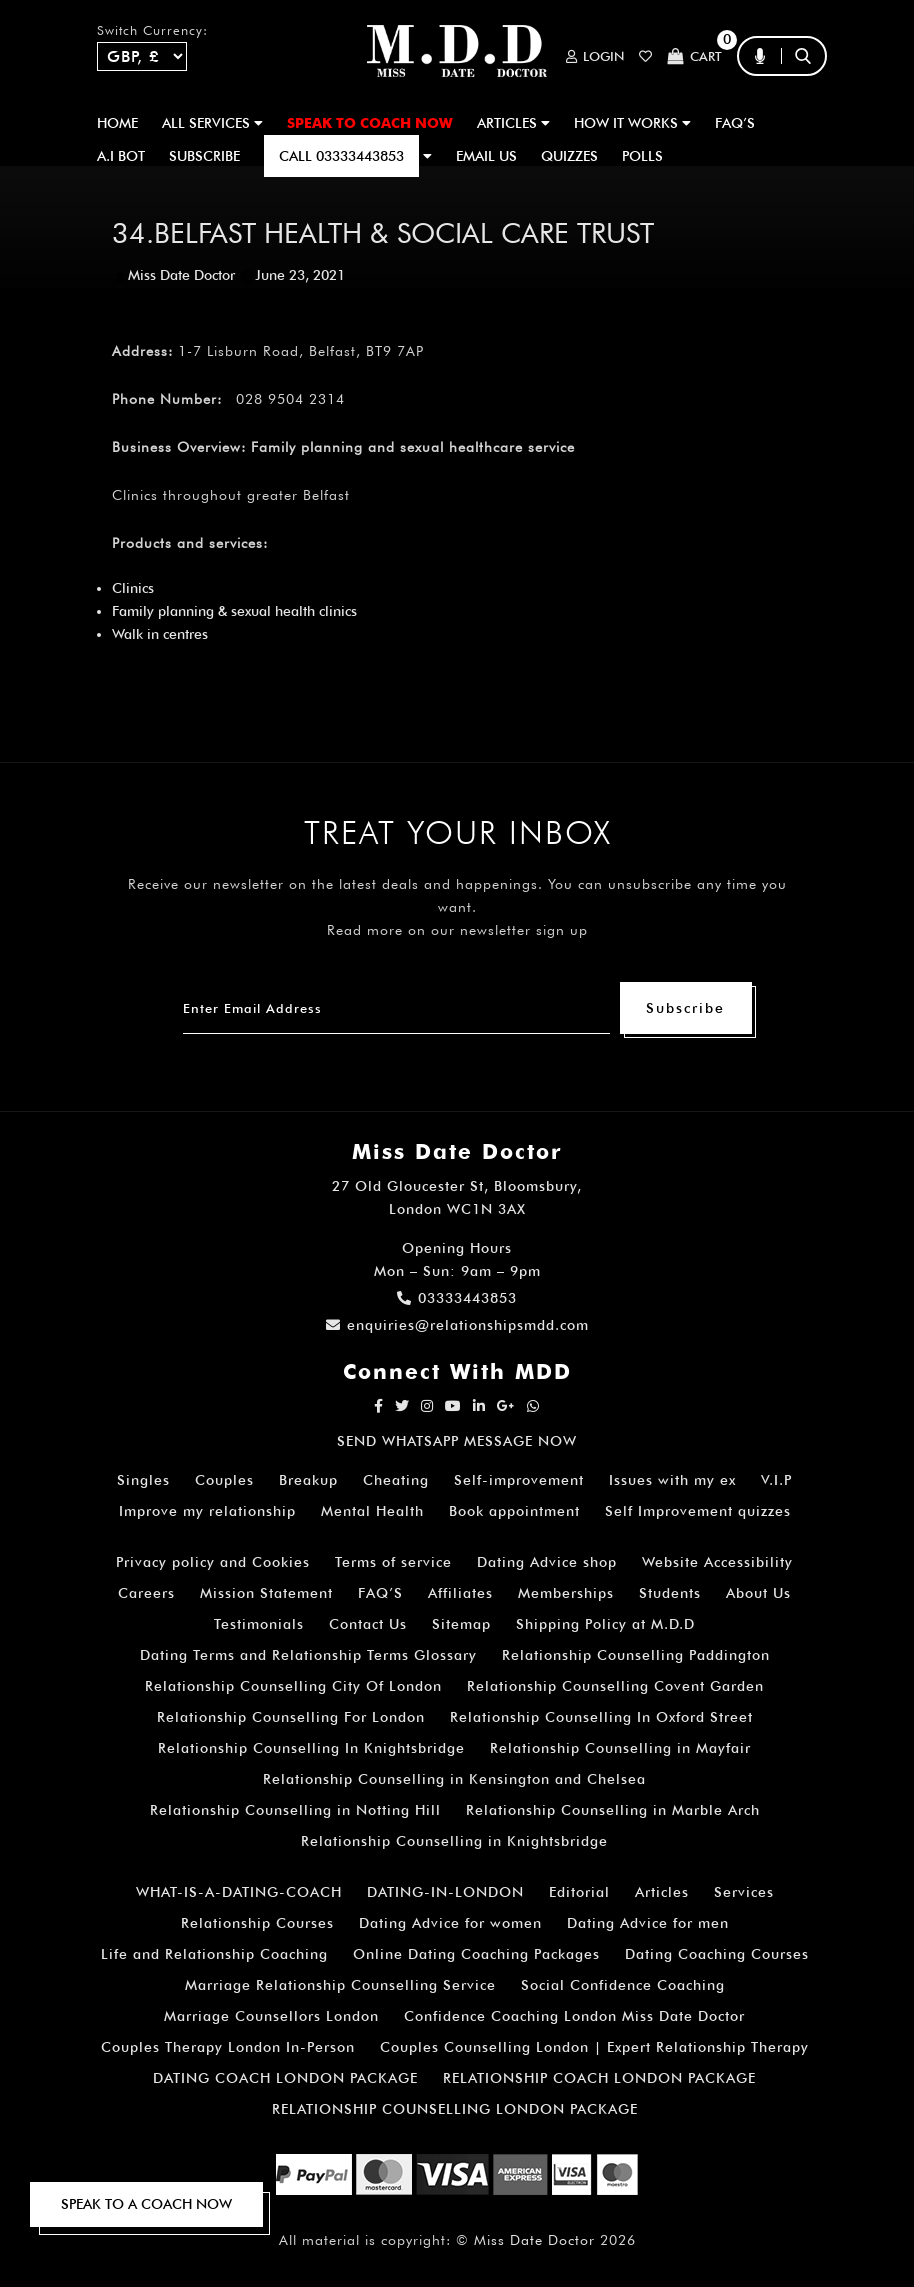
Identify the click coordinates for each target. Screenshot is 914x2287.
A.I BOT (121, 156)
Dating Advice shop (547, 1562)
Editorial (579, 1892)
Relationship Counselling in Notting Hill (295, 1810)
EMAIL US (486, 156)
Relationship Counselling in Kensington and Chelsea (454, 1779)
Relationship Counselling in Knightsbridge (454, 1841)
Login (595, 56)
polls (642, 156)
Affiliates (460, 1593)
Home (117, 123)
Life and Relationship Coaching (214, 1954)
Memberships (566, 1593)
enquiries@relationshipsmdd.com (457, 1325)
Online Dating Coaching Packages (476, 1954)
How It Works (632, 123)
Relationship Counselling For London (291, 1717)
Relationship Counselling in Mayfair (620, 1748)
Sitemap (461, 1624)
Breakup (308, 1480)
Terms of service (393, 1562)
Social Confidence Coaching (623, 1985)
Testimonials (259, 1624)
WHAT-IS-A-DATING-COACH (239, 1892)
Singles (143, 1480)
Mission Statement (266, 1593)
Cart (694, 56)
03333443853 (457, 1298)
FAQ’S (735, 123)
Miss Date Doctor (181, 275)
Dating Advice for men (648, 1923)
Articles (662, 1892)
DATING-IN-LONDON (445, 1892)
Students (670, 1593)
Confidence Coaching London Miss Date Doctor (574, 2016)
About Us (758, 1593)
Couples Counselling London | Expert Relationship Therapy (594, 2047)
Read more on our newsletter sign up (457, 930)
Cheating (396, 1480)
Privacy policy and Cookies (213, 1562)
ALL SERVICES (212, 123)
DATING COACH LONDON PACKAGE (285, 2078)
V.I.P (776, 1480)
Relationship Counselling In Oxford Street (601, 1717)
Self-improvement (519, 1480)
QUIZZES (569, 156)
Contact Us (368, 1624)
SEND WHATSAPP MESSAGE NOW (457, 1441)
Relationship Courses (257, 1923)
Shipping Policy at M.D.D (605, 1624)
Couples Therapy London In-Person (228, 2047)
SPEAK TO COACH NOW (370, 123)
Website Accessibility (717, 1562)
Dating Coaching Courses (717, 1954)
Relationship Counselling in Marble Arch (613, 1810)
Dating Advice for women (450, 1923)
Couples (224, 1480)
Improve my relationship (207, 1511)
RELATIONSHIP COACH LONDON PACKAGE (599, 2078)
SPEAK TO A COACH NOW (146, 2204)
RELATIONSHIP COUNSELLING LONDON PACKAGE (455, 2109)
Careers (146, 1593)
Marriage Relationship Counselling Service (340, 1985)
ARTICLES (513, 123)
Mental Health (372, 1511)
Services (744, 1892)
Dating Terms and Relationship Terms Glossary (308, 1655)
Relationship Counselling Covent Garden (615, 1686)
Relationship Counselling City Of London (293, 1686)
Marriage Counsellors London (271, 2016)
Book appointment (514, 1511)
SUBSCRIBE (204, 156)
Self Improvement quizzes (698, 1511)
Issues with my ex (672, 1480)
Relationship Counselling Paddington (636, 1655)
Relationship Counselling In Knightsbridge (311, 1748)
